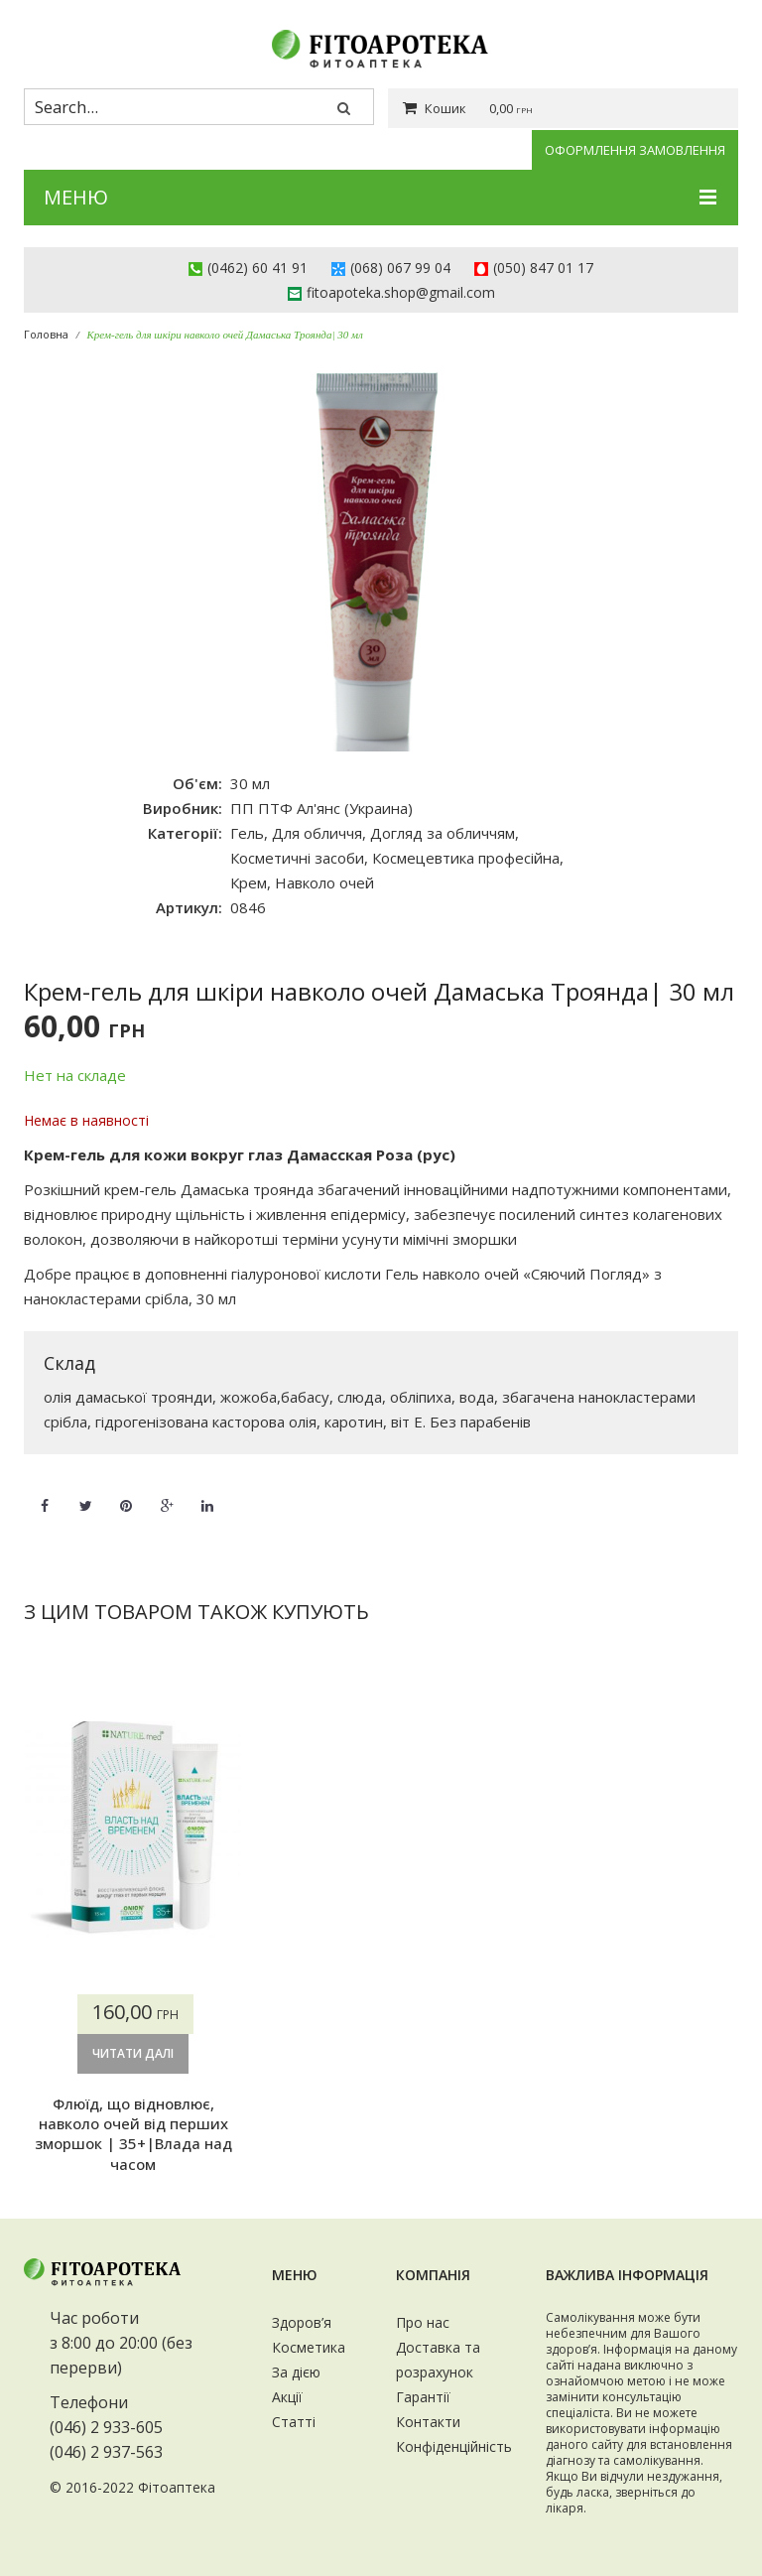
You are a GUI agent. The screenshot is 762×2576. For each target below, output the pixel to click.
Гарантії (423, 2396)
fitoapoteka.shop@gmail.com (401, 292)
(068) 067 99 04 (400, 267)
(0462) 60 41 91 (257, 267)
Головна (46, 334)
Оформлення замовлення (635, 150)
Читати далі (133, 2053)
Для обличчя (317, 833)
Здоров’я (301, 2322)
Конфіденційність (454, 2446)
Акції (287, 2396)
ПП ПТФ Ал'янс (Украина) (321, 808)
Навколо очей (324, 882)
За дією (296, 2372)
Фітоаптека (176, 2487)
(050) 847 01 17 (543, 267)
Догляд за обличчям (442, 833)
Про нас (422, 2322)
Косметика (308, 2347)
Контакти (428, 2421)
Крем (248, 882)
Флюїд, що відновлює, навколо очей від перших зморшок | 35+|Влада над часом (133, 2134)
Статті (294, 2421)
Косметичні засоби (297, 858)
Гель (247, 833)
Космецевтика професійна (466, 858)
